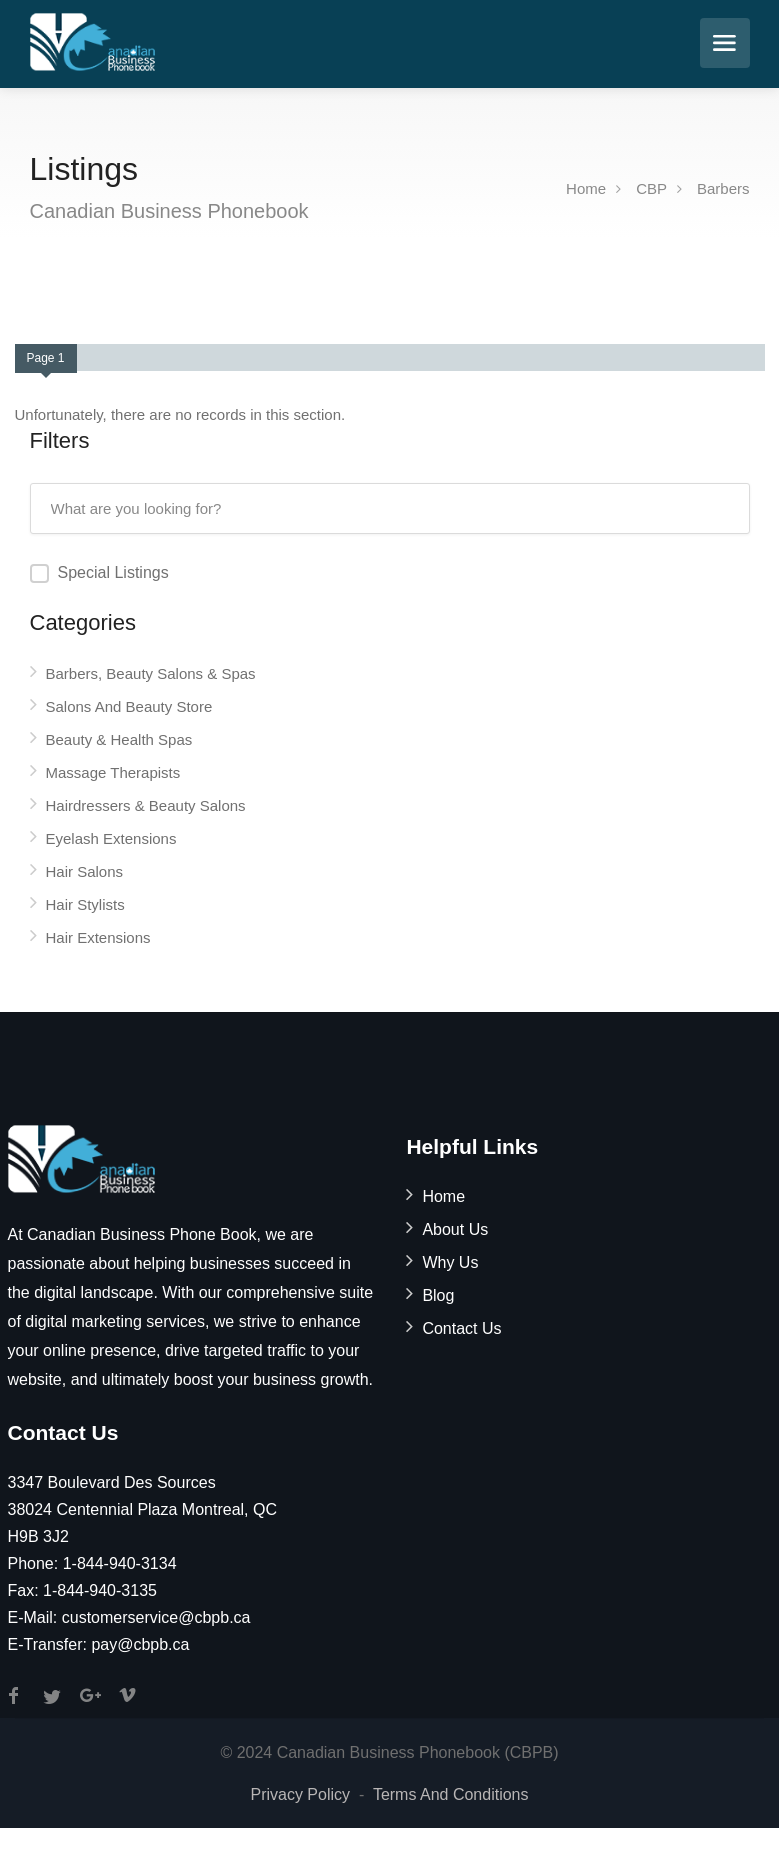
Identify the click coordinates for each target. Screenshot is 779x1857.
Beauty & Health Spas (119, 739)
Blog (438, 1295)
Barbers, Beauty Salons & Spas (151, 673)
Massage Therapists (113, 772)
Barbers (723, 188)
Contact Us (461, 1328)
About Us (455, 1229)
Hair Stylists (85, 904)
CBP (651, 188)
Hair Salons (85, 871)
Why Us (450, 1262)
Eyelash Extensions (111, 838)
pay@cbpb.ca (140, 1644)
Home (586, 188)
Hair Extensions (98, 937)
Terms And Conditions (451, 1794)
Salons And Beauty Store (129, 706)
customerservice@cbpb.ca (156, 1617)
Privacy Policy (300, 1794)
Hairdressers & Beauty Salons (146, 805)
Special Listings (113, 572)
